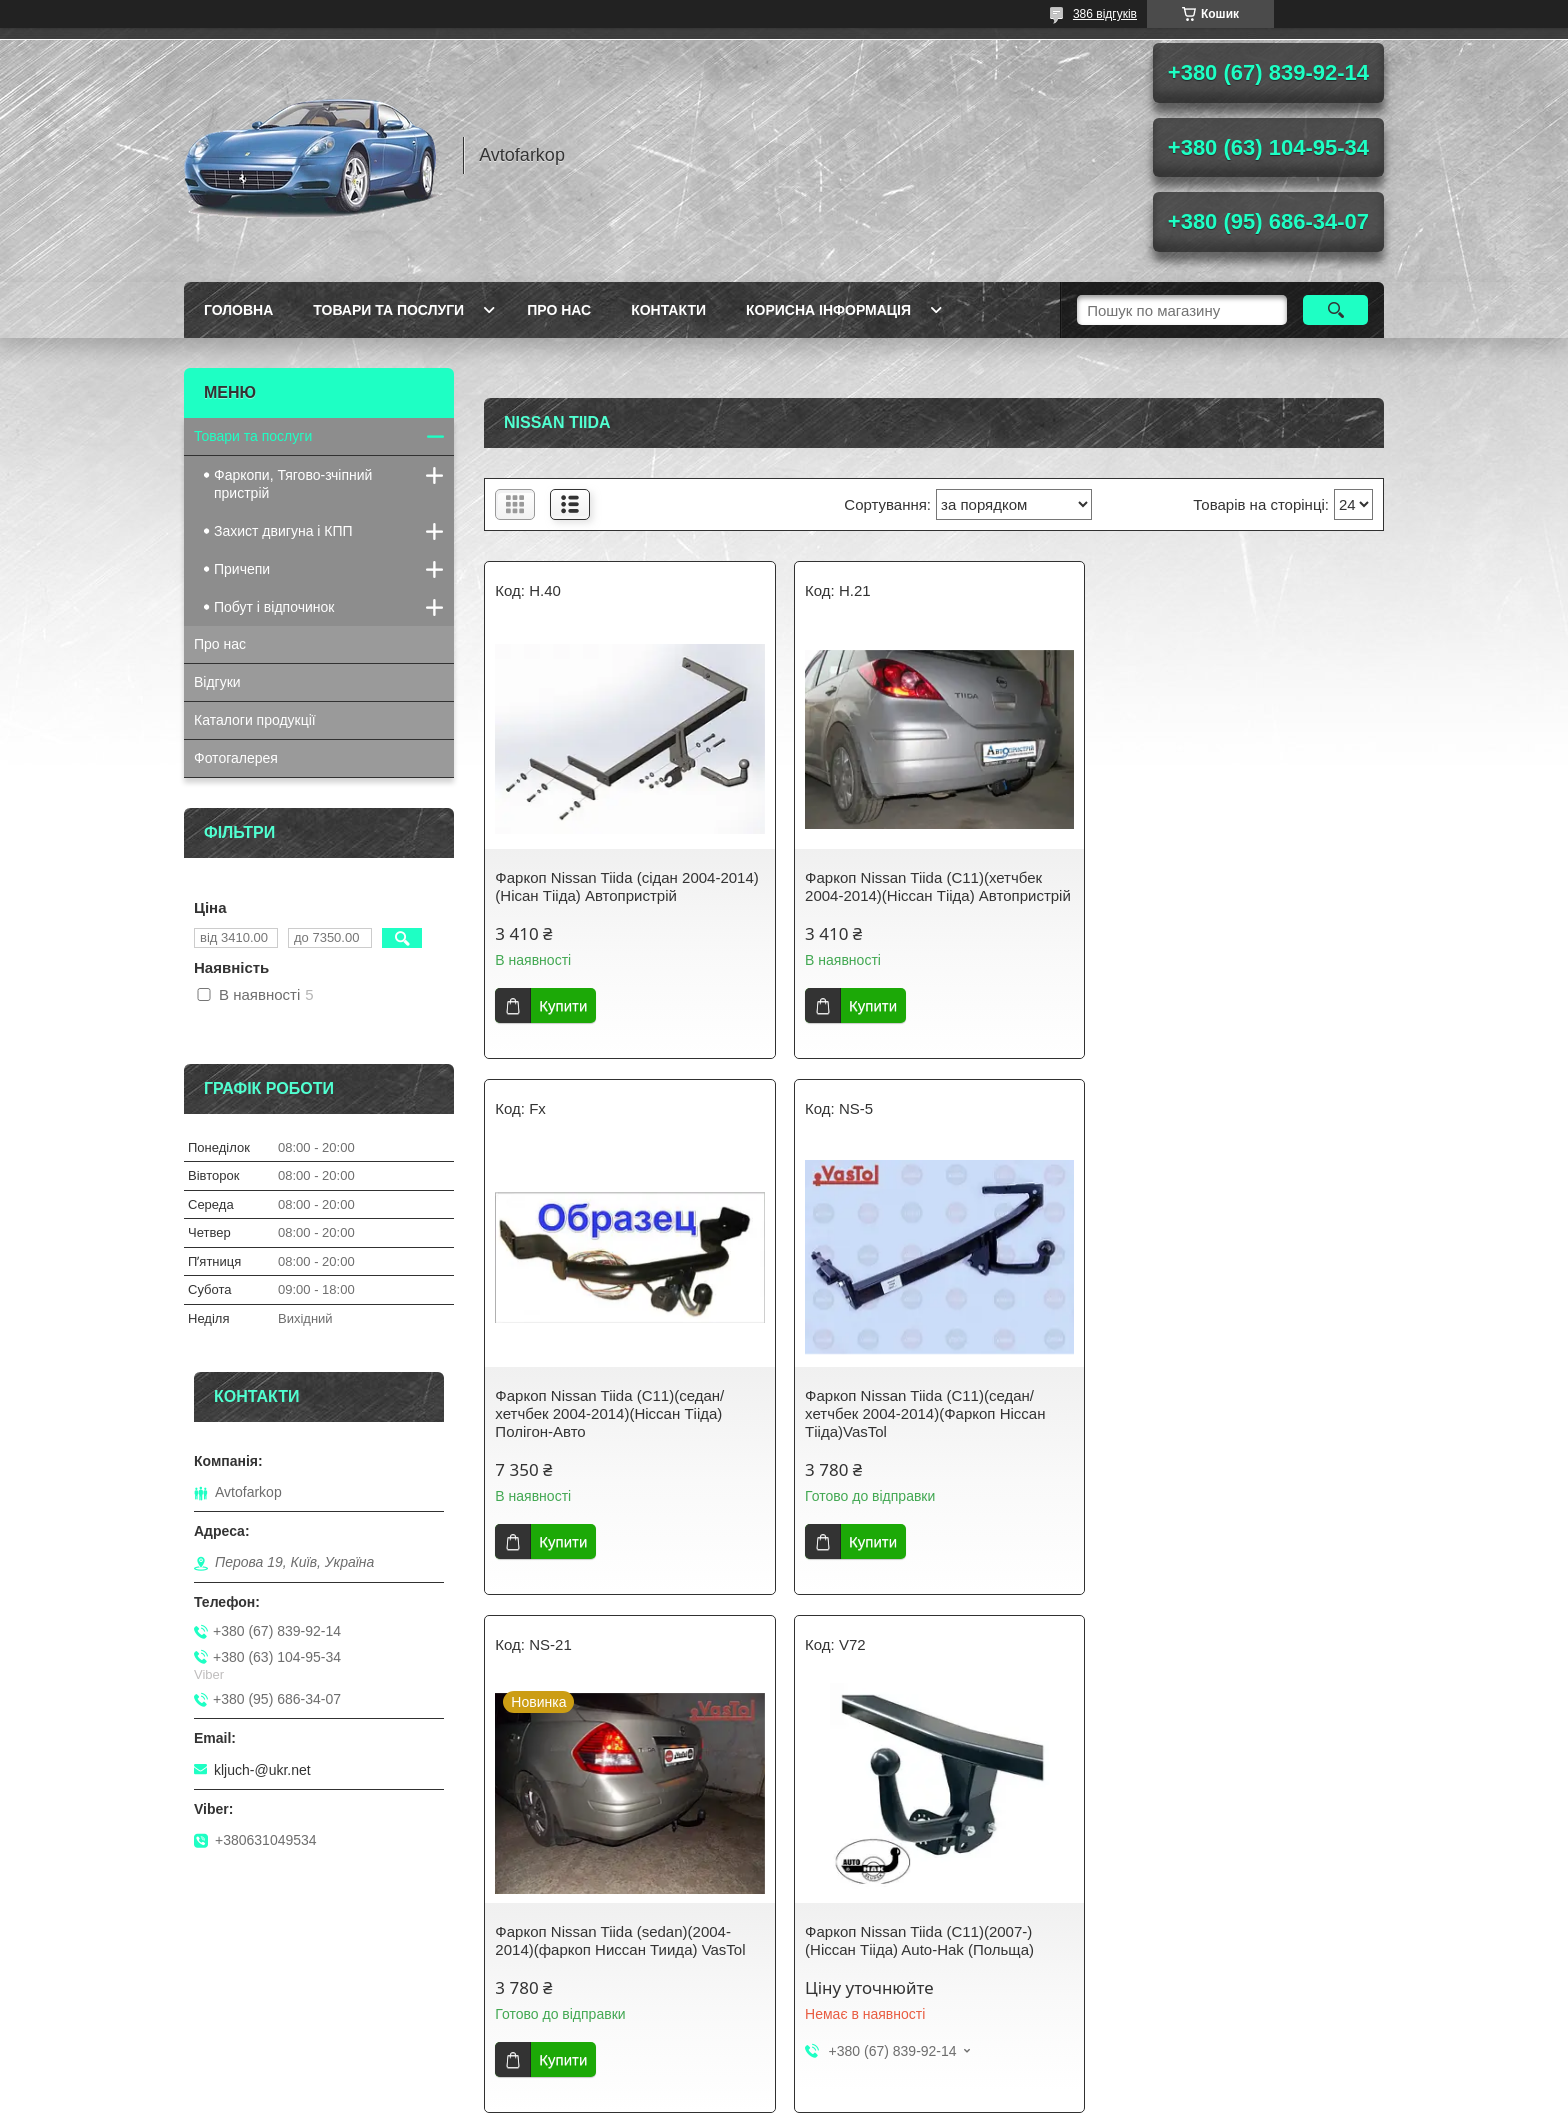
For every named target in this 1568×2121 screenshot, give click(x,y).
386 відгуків (1105, 14)
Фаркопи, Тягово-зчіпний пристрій (293, 484)
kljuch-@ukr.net (262, 1770)
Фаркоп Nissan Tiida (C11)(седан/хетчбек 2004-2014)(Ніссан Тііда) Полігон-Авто (1221, 895)
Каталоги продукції (255, 720)
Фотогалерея (236, 758)
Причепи (242, 569)
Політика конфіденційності (894, 2102)
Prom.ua (877, 2084)
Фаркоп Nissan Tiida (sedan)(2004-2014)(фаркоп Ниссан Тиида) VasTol (926, 1422)
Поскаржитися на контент (739, 2102)
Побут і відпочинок (274, 607)
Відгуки (217, 682)
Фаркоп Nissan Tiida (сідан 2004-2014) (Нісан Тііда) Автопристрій (626, 886)
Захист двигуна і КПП (283, 531)
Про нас (559, 310)
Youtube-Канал (547, 2007)
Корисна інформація (828, 310)
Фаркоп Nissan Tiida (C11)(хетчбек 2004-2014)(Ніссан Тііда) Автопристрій (919, 895)
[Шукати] (1335, 310)
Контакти (668, 310)
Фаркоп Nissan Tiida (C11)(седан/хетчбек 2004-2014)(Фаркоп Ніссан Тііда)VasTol (615, 1431)
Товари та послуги (388, 310)
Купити (563, 1005)
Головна (238, 310)
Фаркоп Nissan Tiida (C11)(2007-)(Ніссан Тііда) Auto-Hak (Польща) (1221, 1422)
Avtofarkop (227, 2007)
